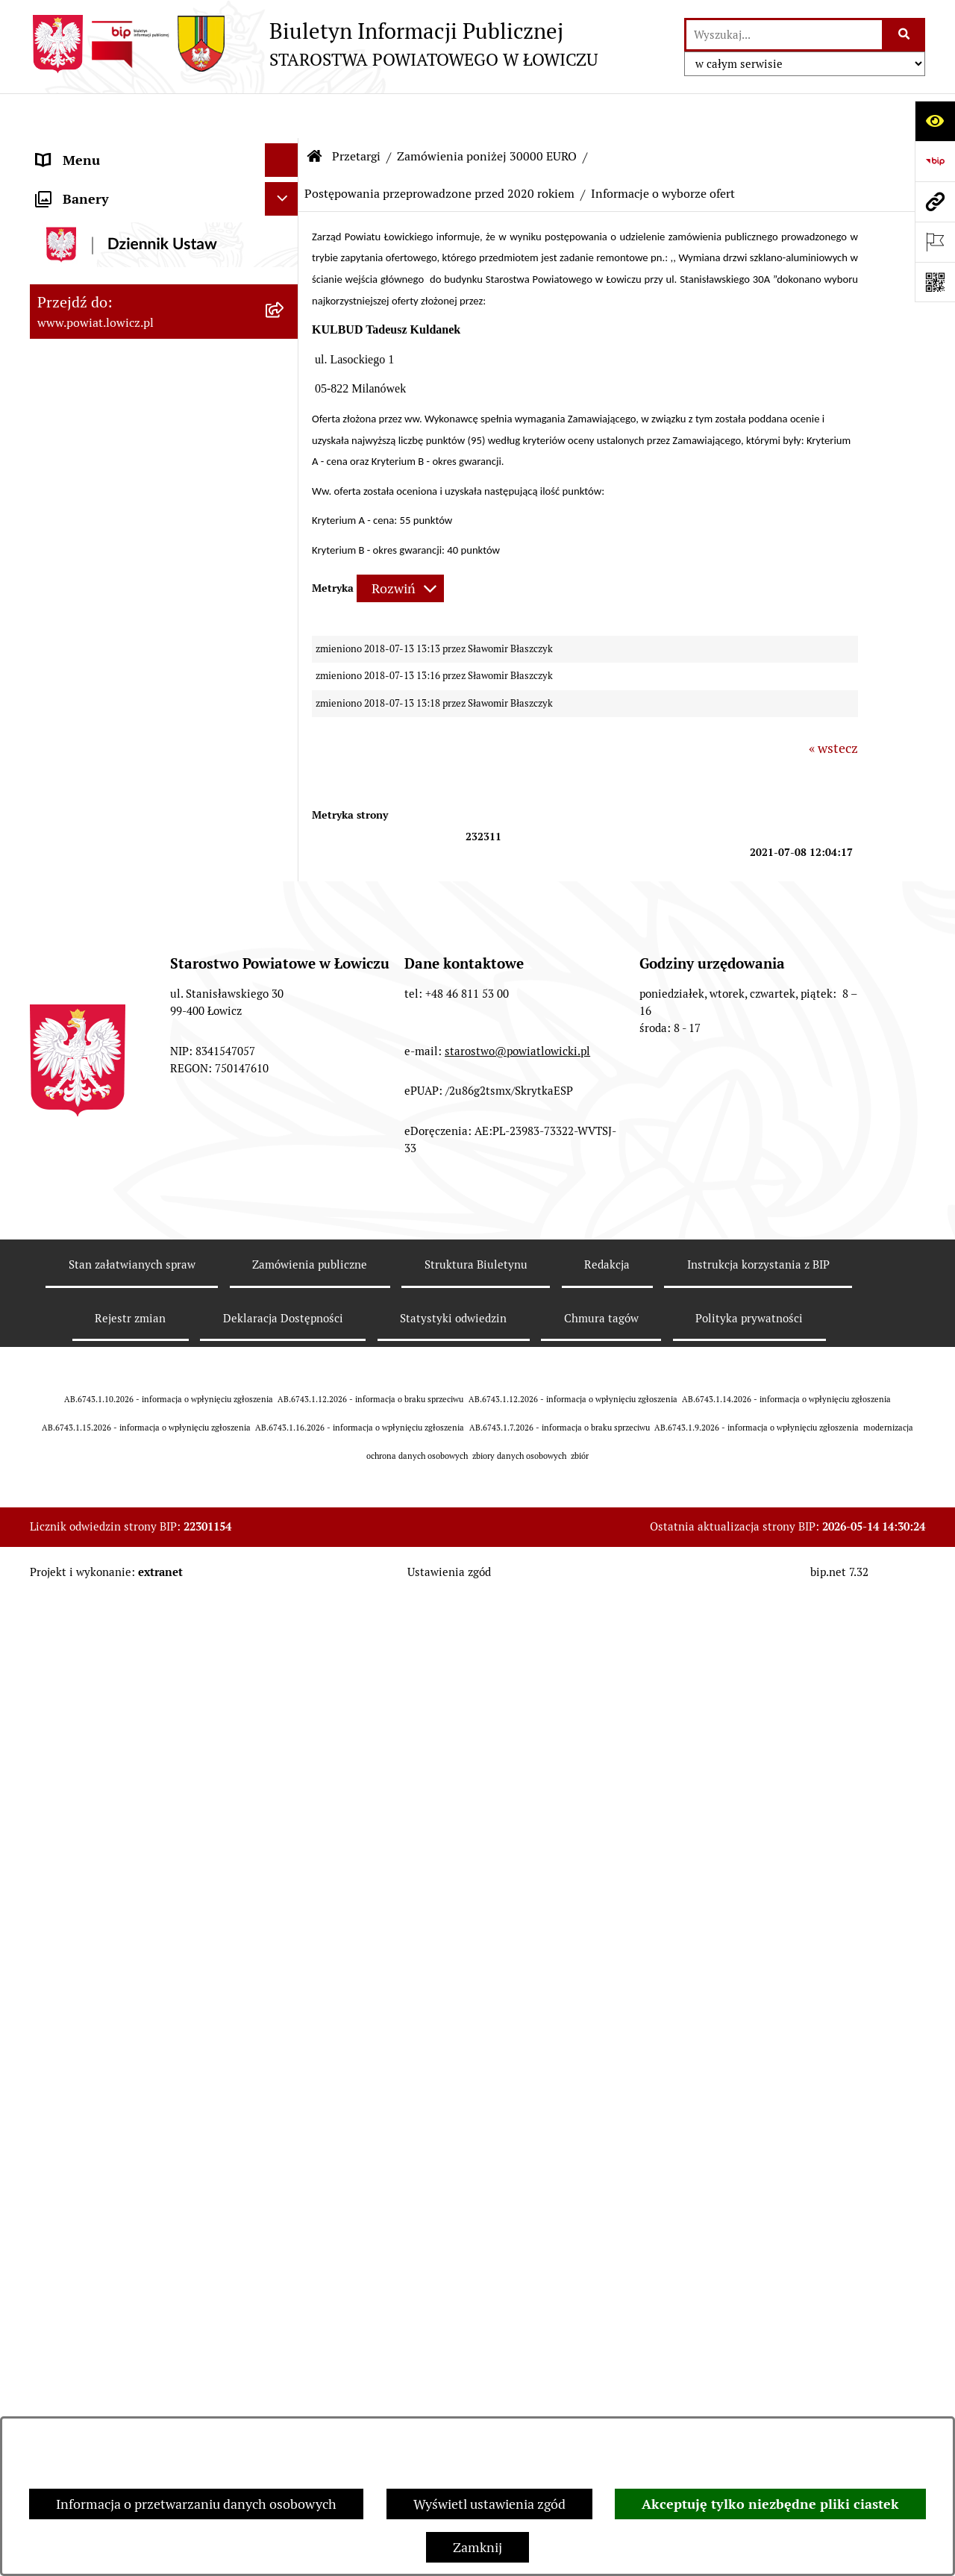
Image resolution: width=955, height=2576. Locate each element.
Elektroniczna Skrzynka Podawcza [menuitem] (137, 792)
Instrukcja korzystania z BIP (758, 2296)
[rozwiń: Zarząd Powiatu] (285, 268)
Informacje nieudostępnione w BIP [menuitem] (139, 1366)
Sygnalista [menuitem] (67, 1333)
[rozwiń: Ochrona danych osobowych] (285, 591)
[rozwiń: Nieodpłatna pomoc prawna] (285, 1468)
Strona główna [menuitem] (80, 148)
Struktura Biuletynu (476, 2296)
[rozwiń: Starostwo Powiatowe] (285, 557)
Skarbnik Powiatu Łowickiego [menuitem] (122, 436)
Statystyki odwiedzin (453, 2349)
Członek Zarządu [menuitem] (87, 369)
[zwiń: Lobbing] (285, 1568)
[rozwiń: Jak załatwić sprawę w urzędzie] (285, 624)
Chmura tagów (601, 2349)
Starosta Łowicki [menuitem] (85, 301)
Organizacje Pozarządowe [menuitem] (112, 758)
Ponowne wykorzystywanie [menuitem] (117, 1400)
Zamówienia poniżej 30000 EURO (487, 111)
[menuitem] (164, 192)
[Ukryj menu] (281, 115)
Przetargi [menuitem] (64, 825)
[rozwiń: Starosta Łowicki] (285, 302)
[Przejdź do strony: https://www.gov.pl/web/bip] (935, 161)
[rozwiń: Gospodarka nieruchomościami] (285, 868)
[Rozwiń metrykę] (400, 543)
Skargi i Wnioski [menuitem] (84, 1501)
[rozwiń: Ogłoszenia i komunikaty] (285, 692)
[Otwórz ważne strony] (935, 242)
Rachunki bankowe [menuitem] (92, 657)
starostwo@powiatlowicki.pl (517, 2082)
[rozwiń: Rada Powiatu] (285, 470)
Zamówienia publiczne (309, 2296)
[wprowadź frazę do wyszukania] (784, 34)
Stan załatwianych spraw (132, 2296)
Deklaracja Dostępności (283, 2349)
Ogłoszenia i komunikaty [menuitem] (110, 691)
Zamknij (477, 2547)
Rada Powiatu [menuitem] (76, 469)
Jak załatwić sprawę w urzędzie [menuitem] (127, 624)
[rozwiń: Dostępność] (285, 1300)
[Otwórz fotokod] (935, 282)
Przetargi (356, 111)
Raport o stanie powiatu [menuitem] (107, 1266)
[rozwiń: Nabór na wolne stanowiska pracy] (285, 1145)
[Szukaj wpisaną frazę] (904, 34)
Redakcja (607, 2296)
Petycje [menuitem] (58, 1534)
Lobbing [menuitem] (61, 1568)
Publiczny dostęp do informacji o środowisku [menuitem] (134, 1188)
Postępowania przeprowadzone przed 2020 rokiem (439, 149)
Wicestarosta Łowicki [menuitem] (99, 335)
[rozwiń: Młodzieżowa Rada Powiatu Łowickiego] (285, 504)
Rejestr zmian (130, 2349)
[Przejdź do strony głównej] (314, 44)
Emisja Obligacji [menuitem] (84, 1433)
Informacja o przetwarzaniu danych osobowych (196, 2504)
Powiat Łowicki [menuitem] (81, 234)
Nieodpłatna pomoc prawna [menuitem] (119, 1467)
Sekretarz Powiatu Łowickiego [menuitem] (125, 402)
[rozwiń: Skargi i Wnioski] (285, 1501)
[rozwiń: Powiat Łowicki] (285, 235)
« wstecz (833, 703)
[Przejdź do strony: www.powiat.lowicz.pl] (935, 201)
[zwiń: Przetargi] (285, 826)
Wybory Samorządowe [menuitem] (103, 1232)
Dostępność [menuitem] (72, 1299)
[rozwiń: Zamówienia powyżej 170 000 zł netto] (285, 1018)
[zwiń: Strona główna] (285, 149)
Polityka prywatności (749, 2349)
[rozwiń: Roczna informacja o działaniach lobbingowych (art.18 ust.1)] (285, 1695)
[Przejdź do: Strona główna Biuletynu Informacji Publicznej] (315, 112)
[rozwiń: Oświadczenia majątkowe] (285, 725)
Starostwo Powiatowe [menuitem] (100, 557)
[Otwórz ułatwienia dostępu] (935, 121)
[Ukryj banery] (281, 1772)
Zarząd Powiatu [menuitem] (82, 268)
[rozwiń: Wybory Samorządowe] (285, 1233)
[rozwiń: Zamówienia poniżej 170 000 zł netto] (285, 955)
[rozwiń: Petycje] (285, 1535)
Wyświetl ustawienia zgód (489, 2504)
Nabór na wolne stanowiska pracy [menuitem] (135, 1145)
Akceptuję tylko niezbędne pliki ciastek (770, 2504)
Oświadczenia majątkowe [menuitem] (111, 725)
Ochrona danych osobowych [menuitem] (120, 590)
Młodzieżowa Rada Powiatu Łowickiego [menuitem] (117, 513)
